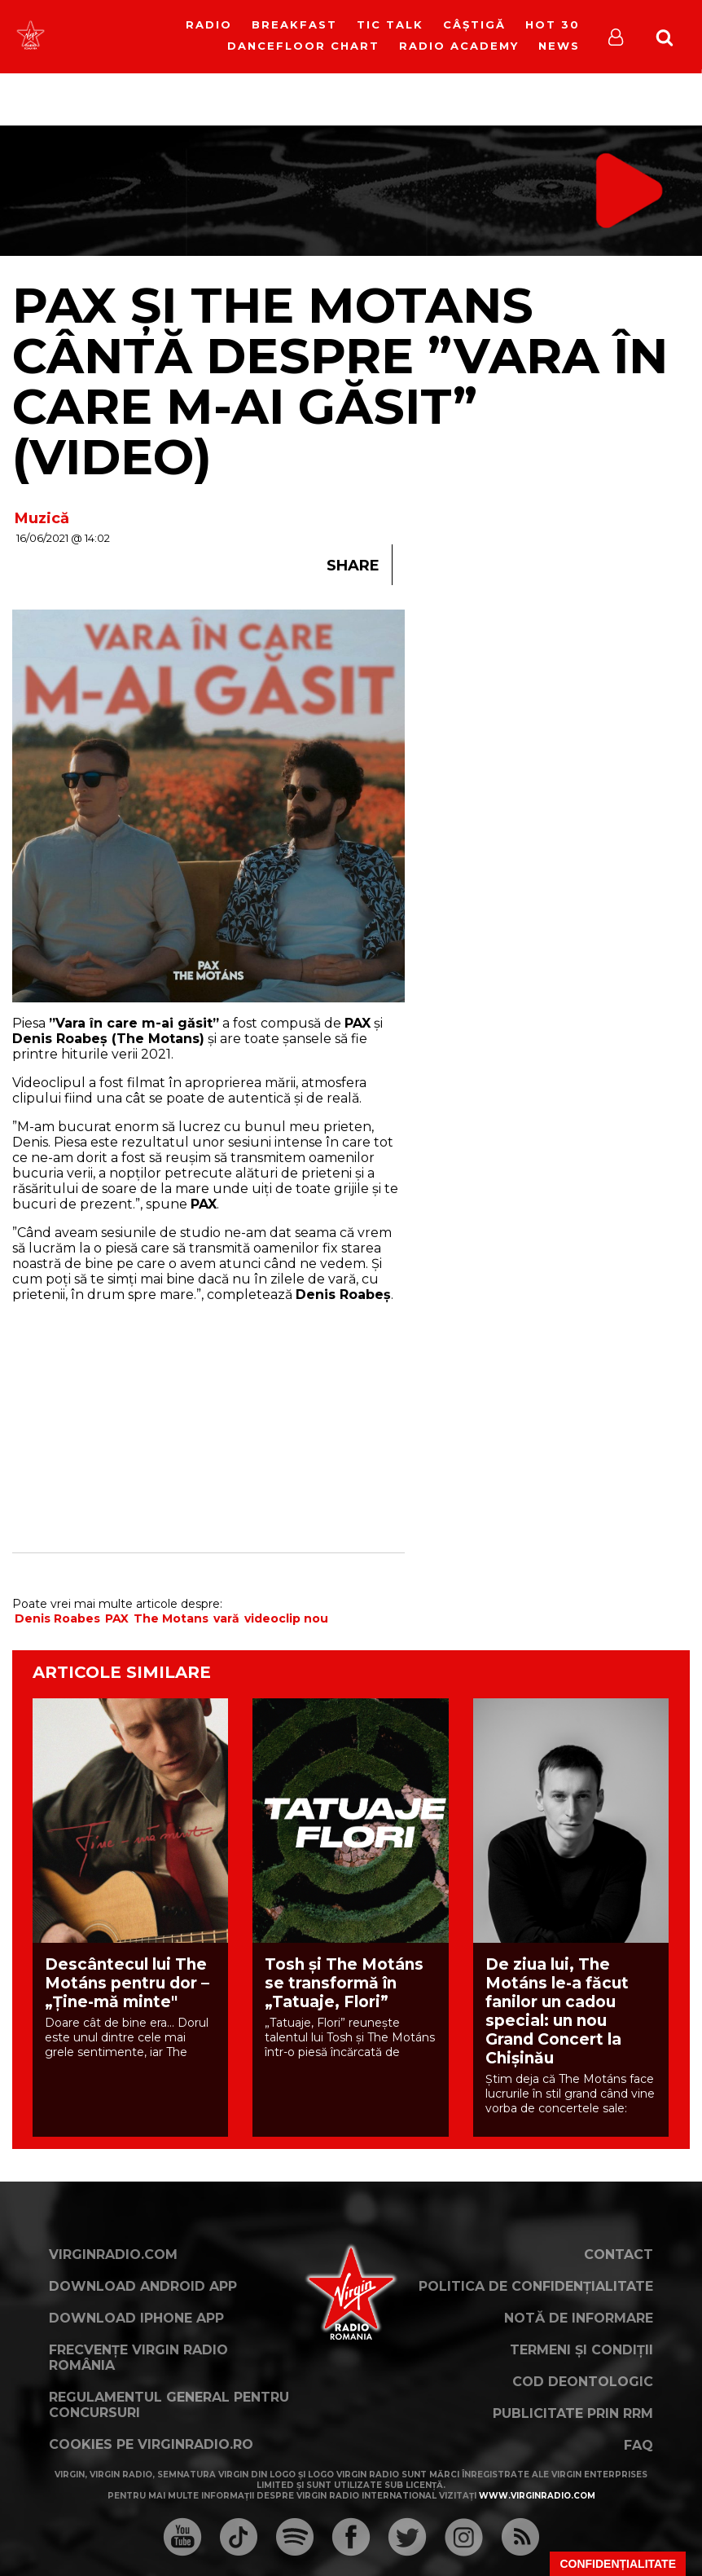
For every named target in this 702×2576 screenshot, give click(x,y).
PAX (117, 1618)
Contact (618, 2254)
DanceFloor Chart (303, 45)
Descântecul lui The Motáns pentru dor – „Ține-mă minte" (127, 1983)
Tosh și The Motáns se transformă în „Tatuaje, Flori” (344, 1983)
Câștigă (474, 24)
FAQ (638, 2445)
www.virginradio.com (537, 2495)
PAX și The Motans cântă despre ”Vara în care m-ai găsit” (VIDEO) (340, 381)
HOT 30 (552, 24)
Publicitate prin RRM (573, 2413)
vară (226, 1618)
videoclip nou (286, 1618)
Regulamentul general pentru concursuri (169, 2404)
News (559, 45)
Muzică (42, 518)
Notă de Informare (578, 2318)
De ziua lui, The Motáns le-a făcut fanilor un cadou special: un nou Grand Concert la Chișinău (557, 2011)
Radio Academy (459, 45)
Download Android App (143, 2286)
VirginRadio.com (113, 2254)
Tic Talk (390, 24)
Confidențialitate (617, 2563)
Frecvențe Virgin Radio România (138, 2357)
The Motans (171, 1618)
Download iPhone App (136, 2318)
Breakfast (294, 24)
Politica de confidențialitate (536, 2286)
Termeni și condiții (581, 2350)
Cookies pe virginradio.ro (151, 2444)
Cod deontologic (582, 2381)
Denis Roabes (57, 1618)
